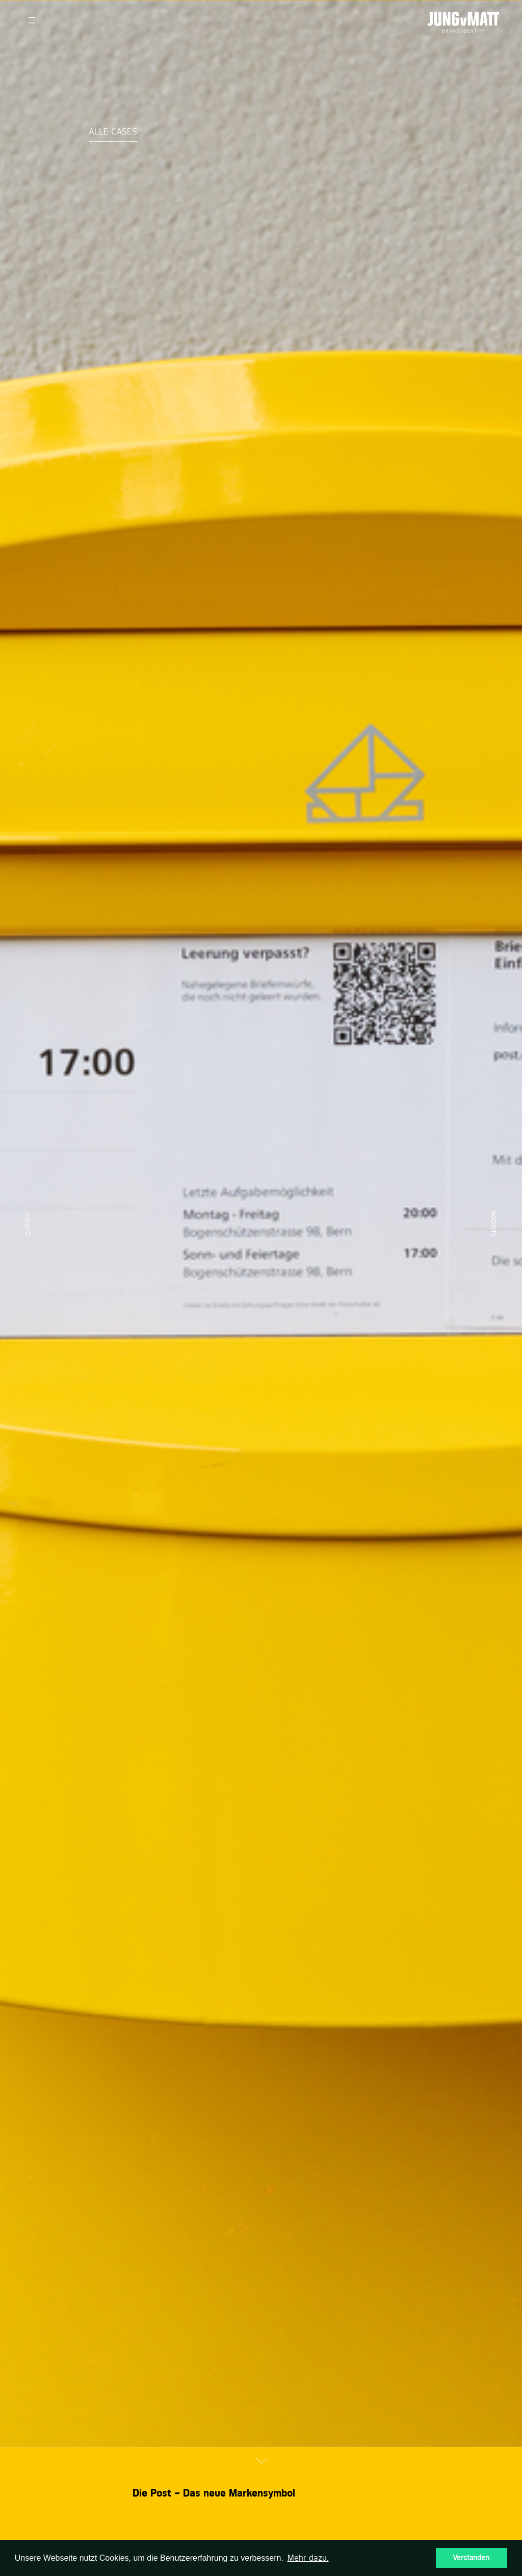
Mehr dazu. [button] (308, 2558)
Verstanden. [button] (472, 2557)
